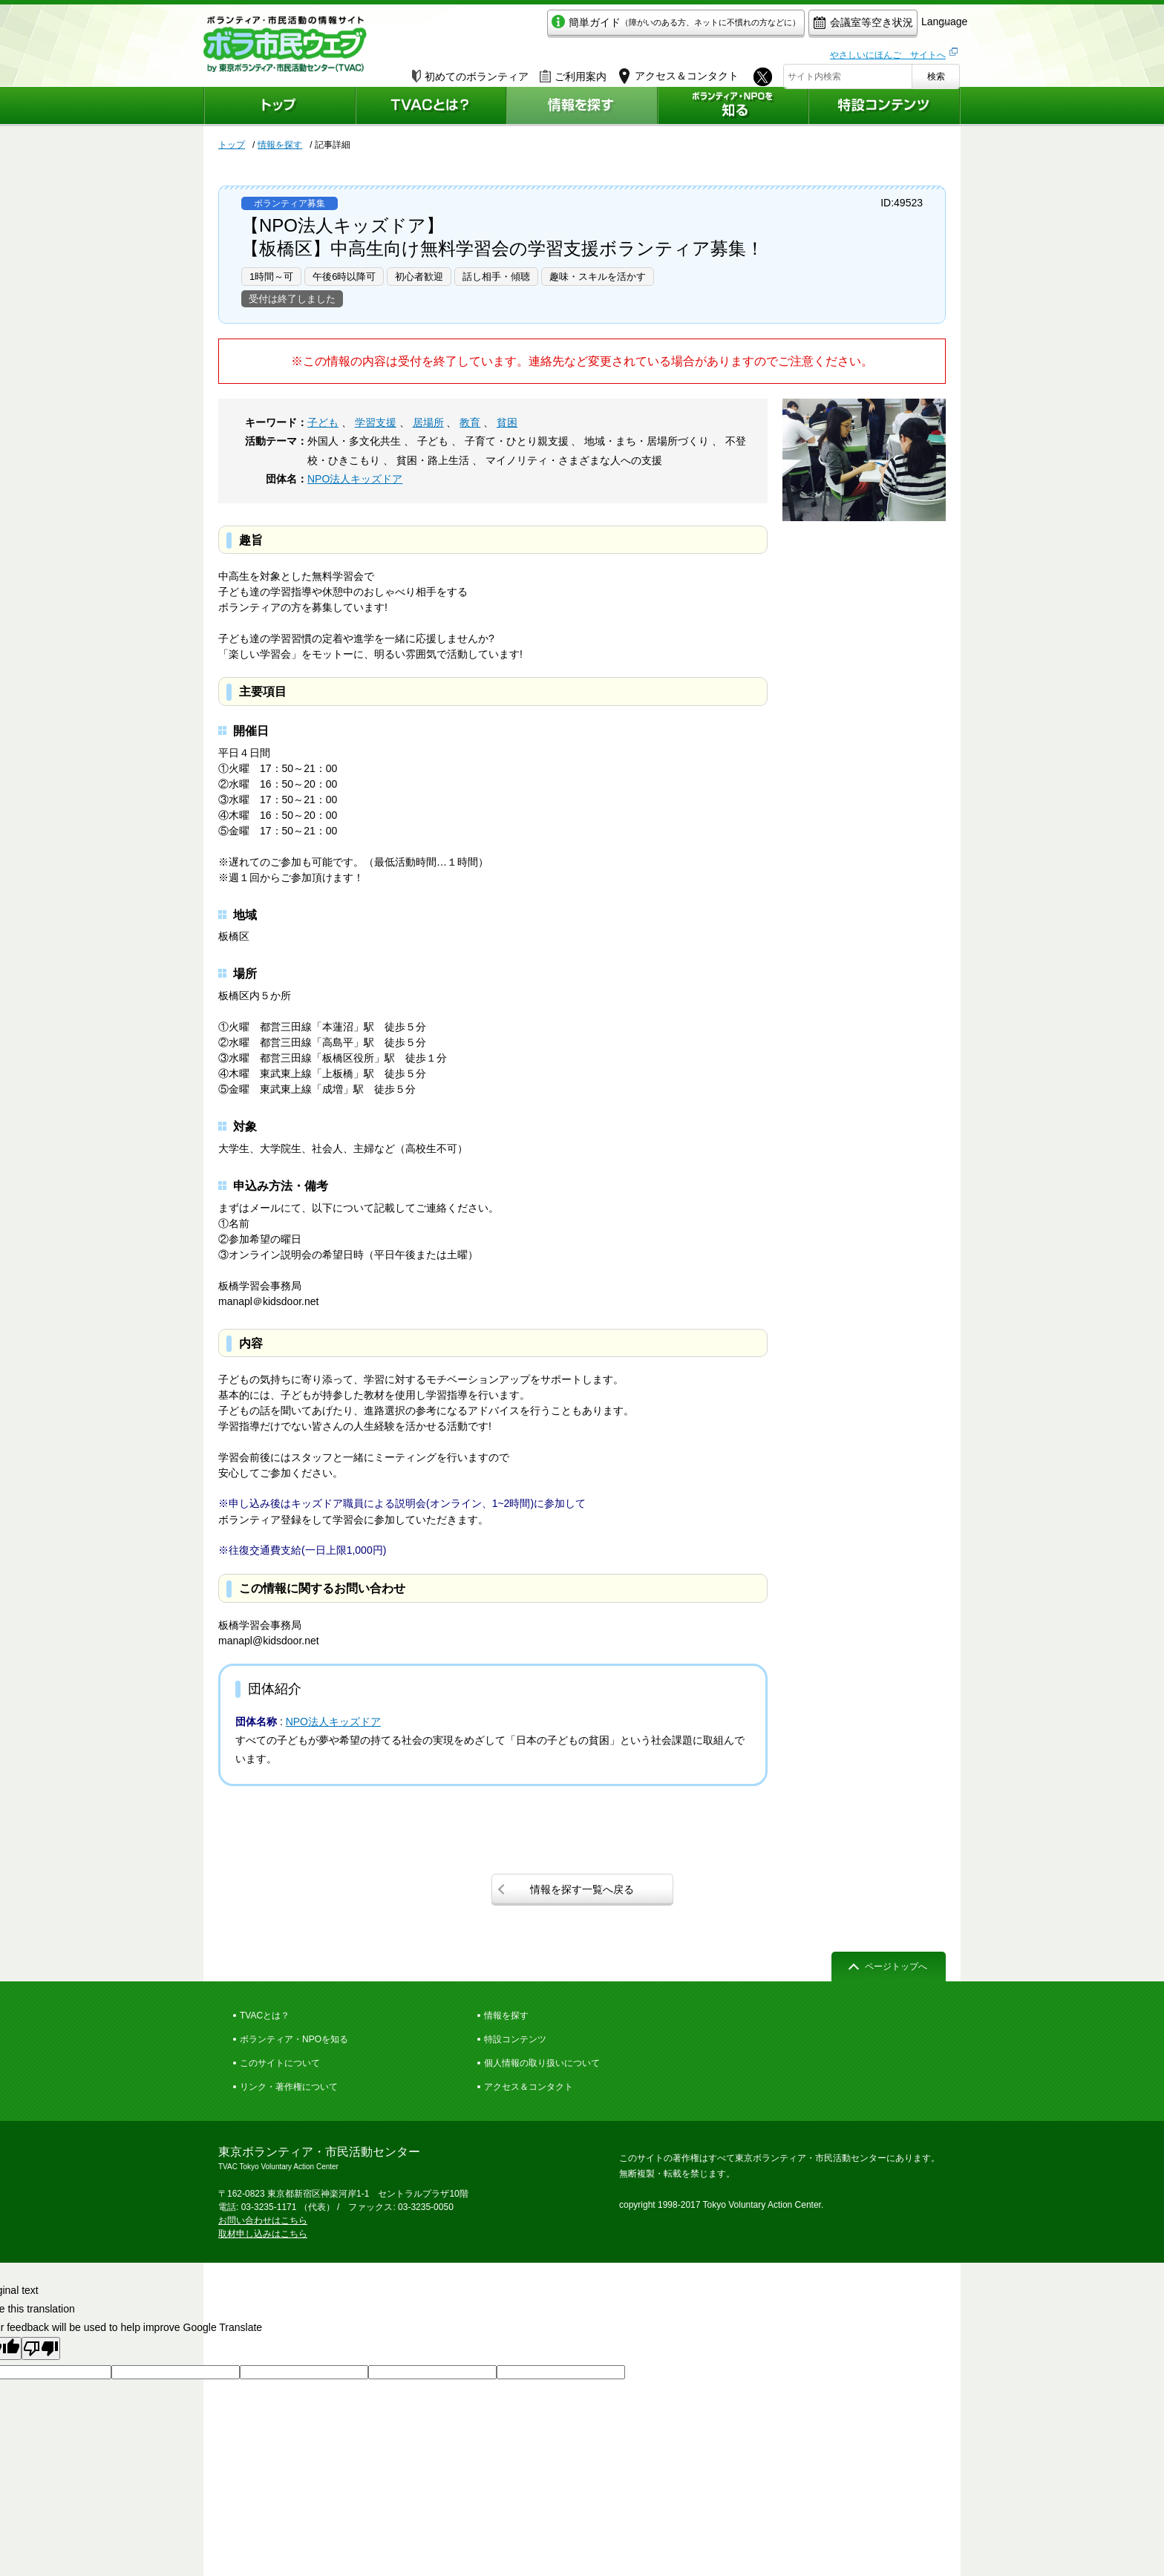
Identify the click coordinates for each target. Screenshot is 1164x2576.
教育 (470, 422)
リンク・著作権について (289, 2087)
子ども (323, 422)
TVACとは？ (265, 2015)
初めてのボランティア (470, 72)
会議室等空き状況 (794, 27)
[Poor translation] (41, 2348)
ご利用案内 (573, 72)
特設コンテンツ (515, 2039)
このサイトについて (280, 2063)
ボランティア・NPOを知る (294, 2039)
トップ (231, 145)
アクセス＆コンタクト (528, 2087)
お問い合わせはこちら (262, 2220)
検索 (936, 72)
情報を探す (280, 145)
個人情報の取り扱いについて (542, 2063)
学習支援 (375, 422)
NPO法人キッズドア (354, 479)
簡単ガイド (607, 27)
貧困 (507, 422)
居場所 (428, 422)
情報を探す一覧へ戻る (582, 1889)
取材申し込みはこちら (262, 2234)
